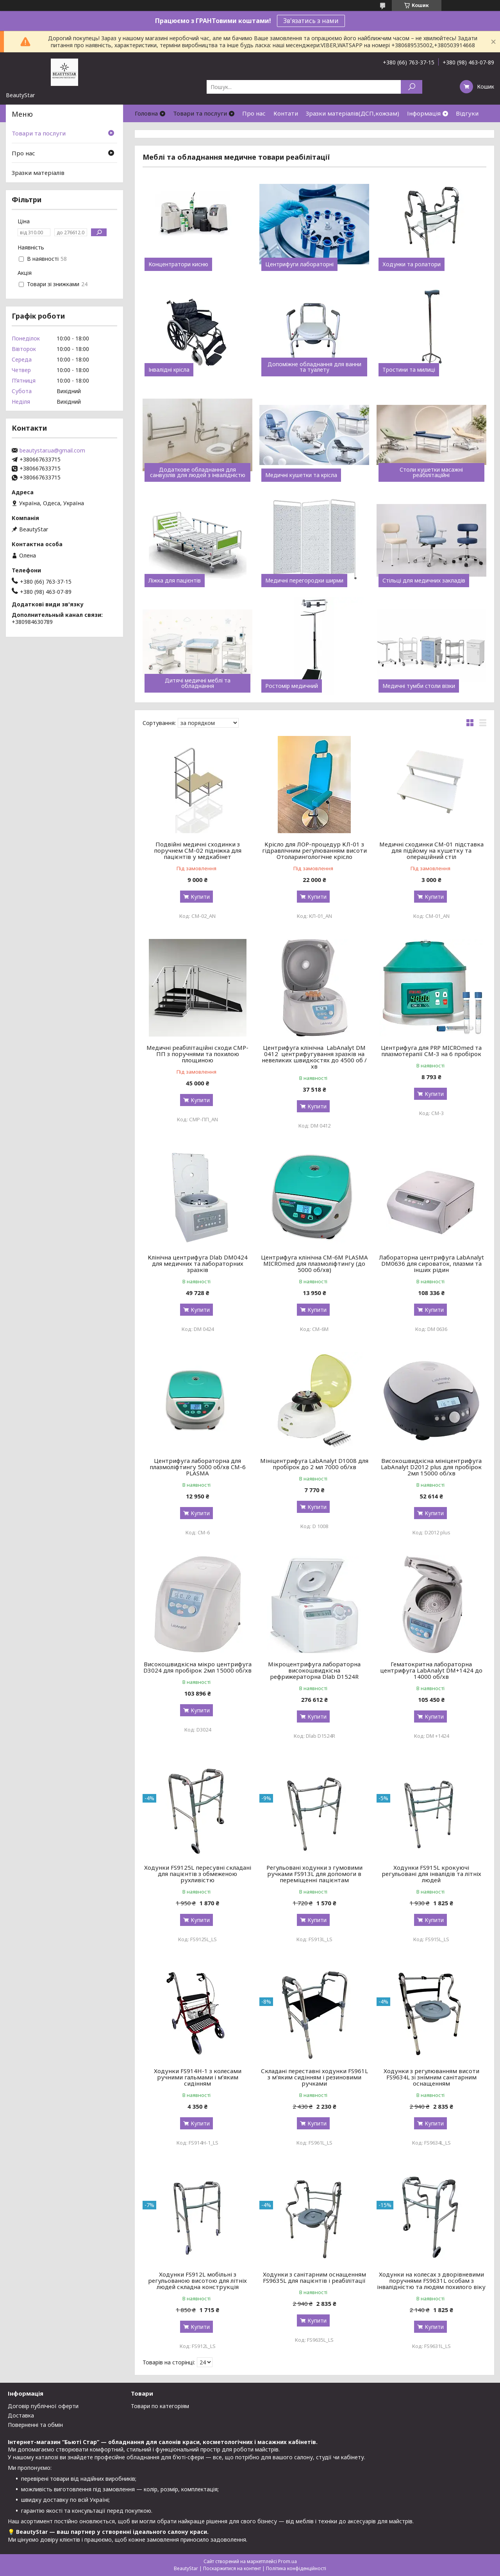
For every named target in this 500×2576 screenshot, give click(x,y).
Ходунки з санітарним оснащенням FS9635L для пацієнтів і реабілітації (314, 2277)
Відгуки (467, 113)
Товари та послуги (200, 113)
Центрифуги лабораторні (299, 264)
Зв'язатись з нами (311, 20)
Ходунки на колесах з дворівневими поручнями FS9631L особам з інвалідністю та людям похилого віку (431, 2280)
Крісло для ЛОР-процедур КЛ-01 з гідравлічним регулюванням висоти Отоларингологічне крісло (314, 850)
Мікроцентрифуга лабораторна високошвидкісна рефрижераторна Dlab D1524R (314, 1670)
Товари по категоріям (160, 2406)
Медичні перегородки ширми (304, 580)
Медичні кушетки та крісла (301, 475)
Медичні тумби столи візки (418, 686)
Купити (200, 896)
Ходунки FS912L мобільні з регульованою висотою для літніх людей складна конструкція (197, 2280)
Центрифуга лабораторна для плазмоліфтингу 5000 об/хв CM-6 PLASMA (198, 1466)
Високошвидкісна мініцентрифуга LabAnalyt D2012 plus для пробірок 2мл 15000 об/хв (431, 1466)
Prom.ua (287, 2561)
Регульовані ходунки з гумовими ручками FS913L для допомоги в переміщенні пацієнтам (314, 1873)
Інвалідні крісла (168, 369)
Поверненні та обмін (35, 2424)
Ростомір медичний (291, 686)
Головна (146, 113)
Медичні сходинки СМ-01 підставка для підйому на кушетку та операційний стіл (431, 850)
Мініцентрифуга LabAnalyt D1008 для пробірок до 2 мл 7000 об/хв (314, 1463)
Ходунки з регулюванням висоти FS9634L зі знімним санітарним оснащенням (431, 2077)
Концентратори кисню (178, 264)
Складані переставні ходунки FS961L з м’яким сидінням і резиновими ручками (314, 2077)
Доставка (21, 2415)
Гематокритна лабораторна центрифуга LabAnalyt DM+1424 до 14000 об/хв (431, 1670)
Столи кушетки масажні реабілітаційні (431, 472)
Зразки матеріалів (38, 172)
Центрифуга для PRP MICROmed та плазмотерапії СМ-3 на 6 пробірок (431, 1050)
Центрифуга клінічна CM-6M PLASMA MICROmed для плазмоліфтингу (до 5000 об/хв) (314, 1263)
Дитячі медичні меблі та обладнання (197, 683)
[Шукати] (411, 87)
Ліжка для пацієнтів (174, 580)
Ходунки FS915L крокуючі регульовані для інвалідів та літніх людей (431, 1873)
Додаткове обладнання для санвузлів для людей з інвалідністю (197, 472)
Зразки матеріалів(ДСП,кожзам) (352, 113)
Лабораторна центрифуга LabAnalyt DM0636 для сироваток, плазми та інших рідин (431, 1263)
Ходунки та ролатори (411, 264)
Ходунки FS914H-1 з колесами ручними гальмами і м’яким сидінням (197, 2077)
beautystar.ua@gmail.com (52, 450)
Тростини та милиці (408, 369)
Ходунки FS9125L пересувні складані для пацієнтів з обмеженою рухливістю (197, 1873)
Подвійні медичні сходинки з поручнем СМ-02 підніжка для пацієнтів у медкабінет (197, 850)
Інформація (424, 113)
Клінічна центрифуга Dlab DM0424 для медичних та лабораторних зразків (198, 1263)
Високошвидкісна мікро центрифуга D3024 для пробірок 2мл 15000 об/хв (197, 1667)
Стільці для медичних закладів (423, 580)
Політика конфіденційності (296, 2568)
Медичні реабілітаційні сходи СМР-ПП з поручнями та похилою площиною (197, 1053)
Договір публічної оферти (43, 2406)
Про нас (254, 113)
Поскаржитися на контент (232, 2568)
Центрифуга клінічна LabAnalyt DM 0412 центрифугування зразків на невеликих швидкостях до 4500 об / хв (314, 1056)
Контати (285, 113)
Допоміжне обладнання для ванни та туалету (314, 367)
